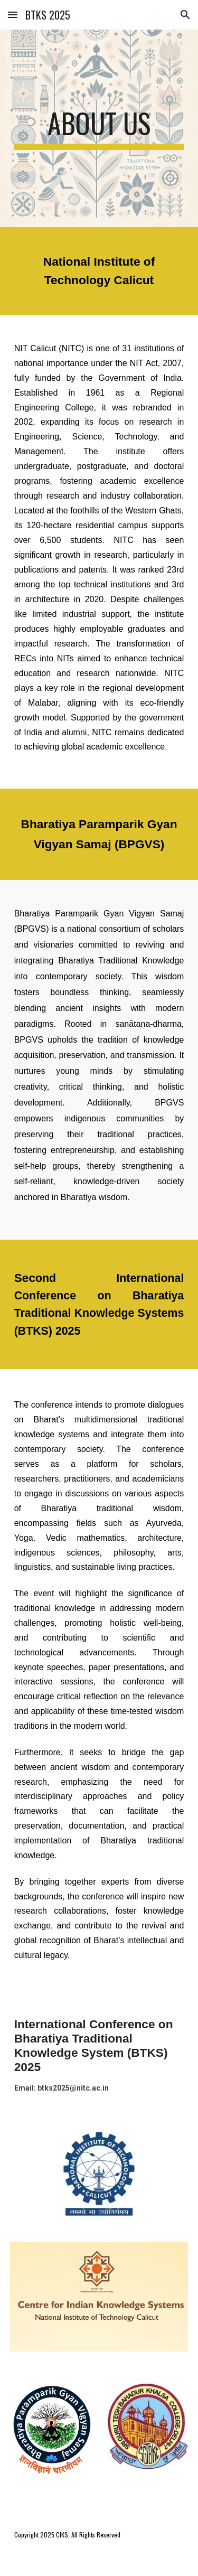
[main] (99, 128)
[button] (12, 14)
